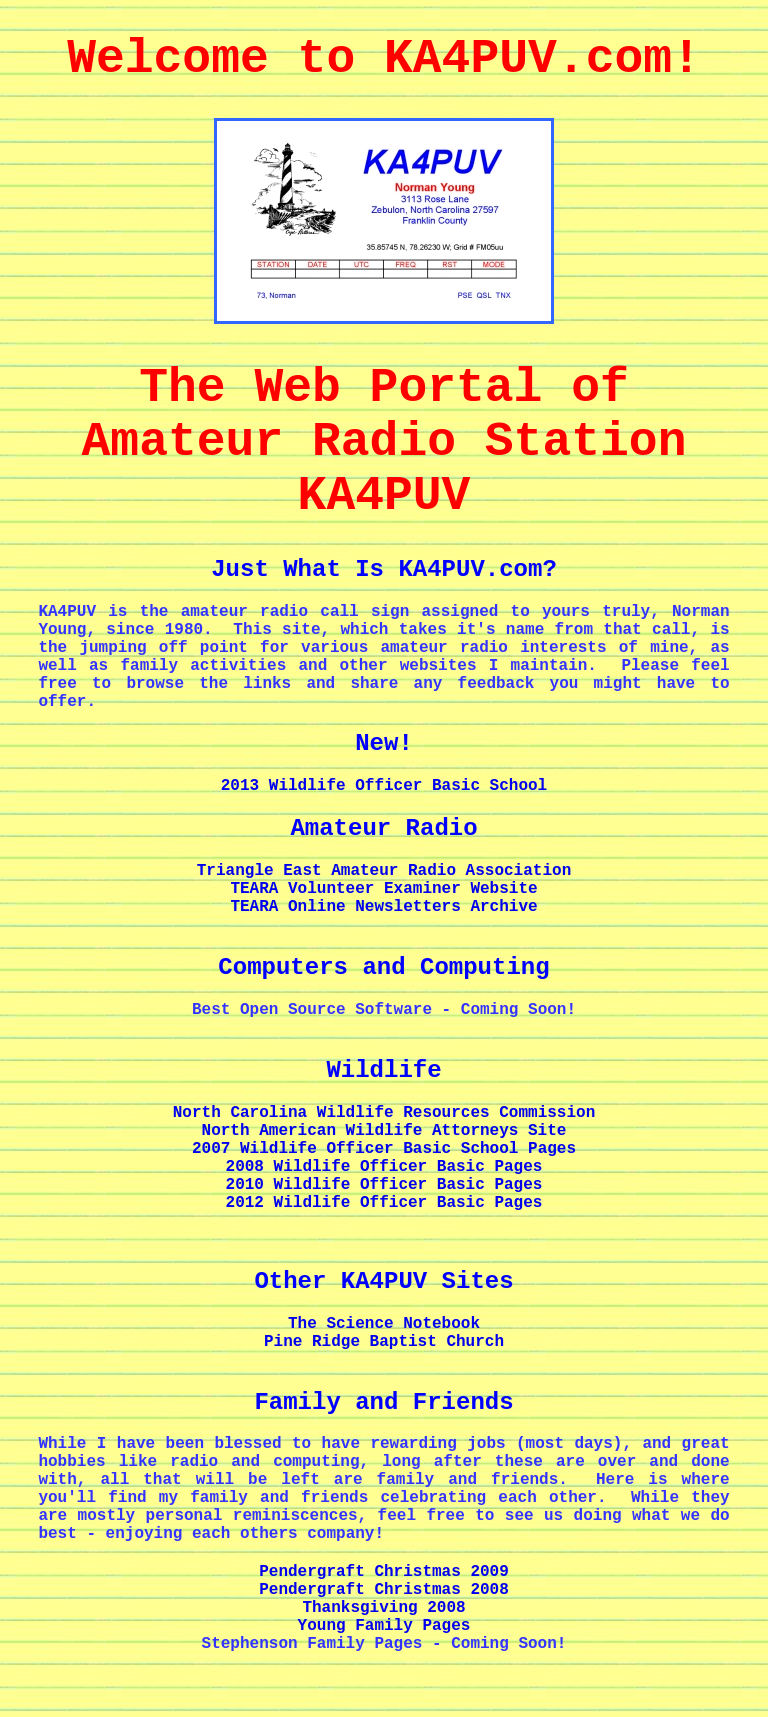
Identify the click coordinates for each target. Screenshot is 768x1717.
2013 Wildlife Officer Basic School (384, 786)
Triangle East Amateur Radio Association (384, 871)
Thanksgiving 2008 (383, 1608)
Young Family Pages (384, 1626)
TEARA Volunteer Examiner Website (383, 889)
